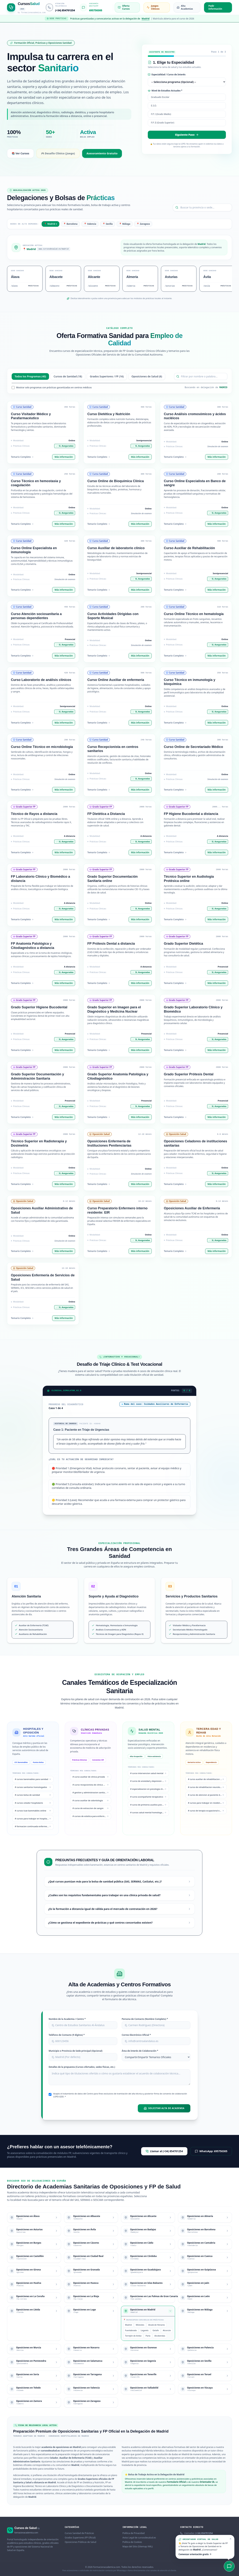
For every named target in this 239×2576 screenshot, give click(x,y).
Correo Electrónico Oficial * (136, 2035)
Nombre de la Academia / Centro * (67, 2019)
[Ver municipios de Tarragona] (113, 2376)
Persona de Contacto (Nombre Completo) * (145, 2019)
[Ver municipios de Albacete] (113, 2217)
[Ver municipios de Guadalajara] (170, 2271)
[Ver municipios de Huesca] (113, 2284)
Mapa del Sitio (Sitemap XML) (137, 2546)
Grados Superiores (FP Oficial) (80, 2537)
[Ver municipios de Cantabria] (227, 2244)
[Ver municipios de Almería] (227, 2217)
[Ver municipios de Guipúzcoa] (227, 2271)
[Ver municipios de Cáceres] (113, 2244)
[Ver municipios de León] (227, 2297)
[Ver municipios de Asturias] (56, 2231)
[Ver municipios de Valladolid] (170, 2389)
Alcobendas (159, 2335)
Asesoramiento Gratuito (102, 153)
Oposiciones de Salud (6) (147, 376)
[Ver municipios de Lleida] (56, 2311)
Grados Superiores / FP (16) (107, 376)
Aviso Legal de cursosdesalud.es (139, 2537)
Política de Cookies (132, 2541)
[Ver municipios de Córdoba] (170, 2257)
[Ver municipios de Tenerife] (170, 2376)
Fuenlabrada (131, 2330)
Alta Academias (185, 7)
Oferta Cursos (124, 7)
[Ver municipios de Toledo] (56, 2389)
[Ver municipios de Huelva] (56, 2284)
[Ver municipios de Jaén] (227, 2284)
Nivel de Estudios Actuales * (165, 90)
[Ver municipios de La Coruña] (56, 2297)
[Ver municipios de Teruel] (227, 2376)
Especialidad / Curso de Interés (167, 74)
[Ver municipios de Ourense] (170, 2349)
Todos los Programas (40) (30, 376)
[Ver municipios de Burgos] (56, 2244)
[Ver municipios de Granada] (113, 2271)
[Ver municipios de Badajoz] (170, 2231)
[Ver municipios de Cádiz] (170, 2244)
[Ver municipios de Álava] (56, 2217)
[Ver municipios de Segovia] (170, 2362)
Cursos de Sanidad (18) (68, 376)
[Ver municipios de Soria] (56, 2376)
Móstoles (140, 2325)
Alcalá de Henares (156, 2325)
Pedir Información (215, 7)
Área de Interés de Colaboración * (140, 2050)
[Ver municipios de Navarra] (113, 2349)
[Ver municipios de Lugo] (113, 2311)
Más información (64, 456)
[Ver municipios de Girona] (56, 2271)
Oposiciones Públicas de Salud (80, 2541)
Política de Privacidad (133, 2533)
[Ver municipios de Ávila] (113, 2231)
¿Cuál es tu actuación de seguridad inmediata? (81, 1459)
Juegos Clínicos (153, 7)
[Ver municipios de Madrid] (170, 2311)
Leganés (145, 2330)
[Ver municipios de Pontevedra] (56, 2362)
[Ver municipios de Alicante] (170, 2217)
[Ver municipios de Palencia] (227, 2349)
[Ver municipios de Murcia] (56, 2349)
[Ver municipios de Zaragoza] (113, 2402)
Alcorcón (167, 2330)
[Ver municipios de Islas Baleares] (170, 2284)
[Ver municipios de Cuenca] (227, 2257)
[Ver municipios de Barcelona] (227, 2231)
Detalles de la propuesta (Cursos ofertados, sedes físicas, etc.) (82, 2067)
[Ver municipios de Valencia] (113, 2389)
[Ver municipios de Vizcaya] (227, 2389)
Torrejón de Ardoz (133, 2335)
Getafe (156, 2330)
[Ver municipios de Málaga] (227, 2311)
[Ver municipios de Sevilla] (227, 2362)
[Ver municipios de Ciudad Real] (113, 2257)
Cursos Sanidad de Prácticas (79, 2533)
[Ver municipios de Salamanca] (113, 2362)
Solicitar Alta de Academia (164, 2108)
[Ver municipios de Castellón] (56, 2257)
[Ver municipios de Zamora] (56, 2402)
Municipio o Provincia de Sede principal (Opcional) (75, 2050)
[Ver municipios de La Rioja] (113, 2297)
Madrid (128, 2325)
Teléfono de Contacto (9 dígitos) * (67, 2035)
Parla (148, 2335)
